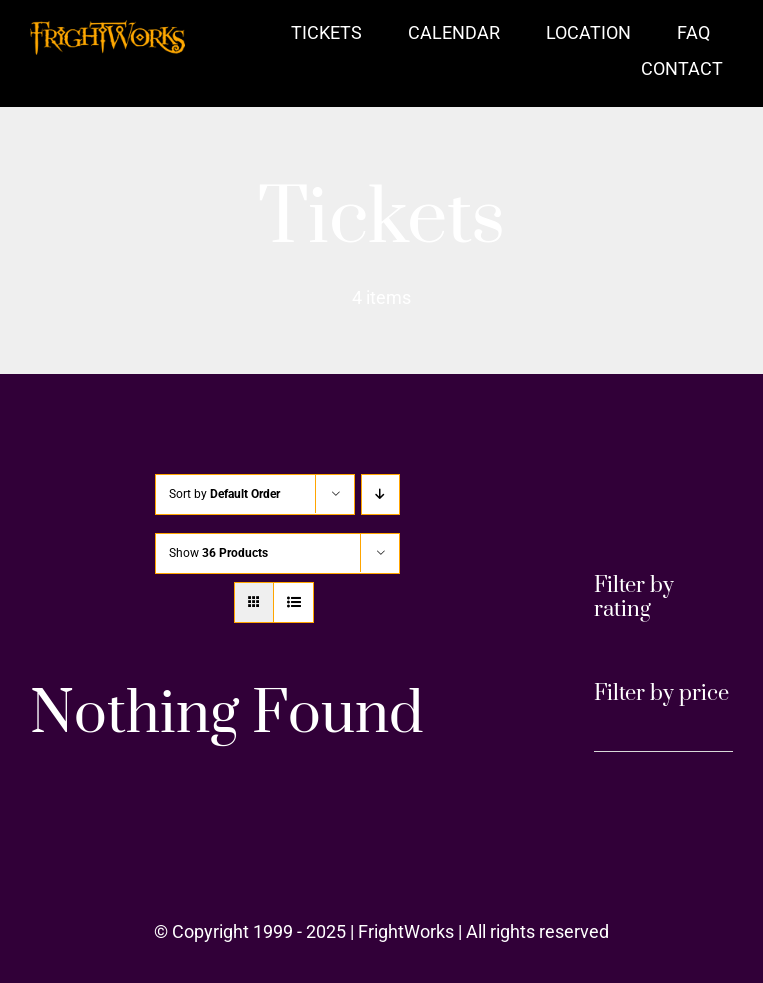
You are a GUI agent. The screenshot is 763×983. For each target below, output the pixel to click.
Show (218, 553)
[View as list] (293, 602)
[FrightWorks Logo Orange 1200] (107, 28)
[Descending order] (380, 494)
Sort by (224, 494)
